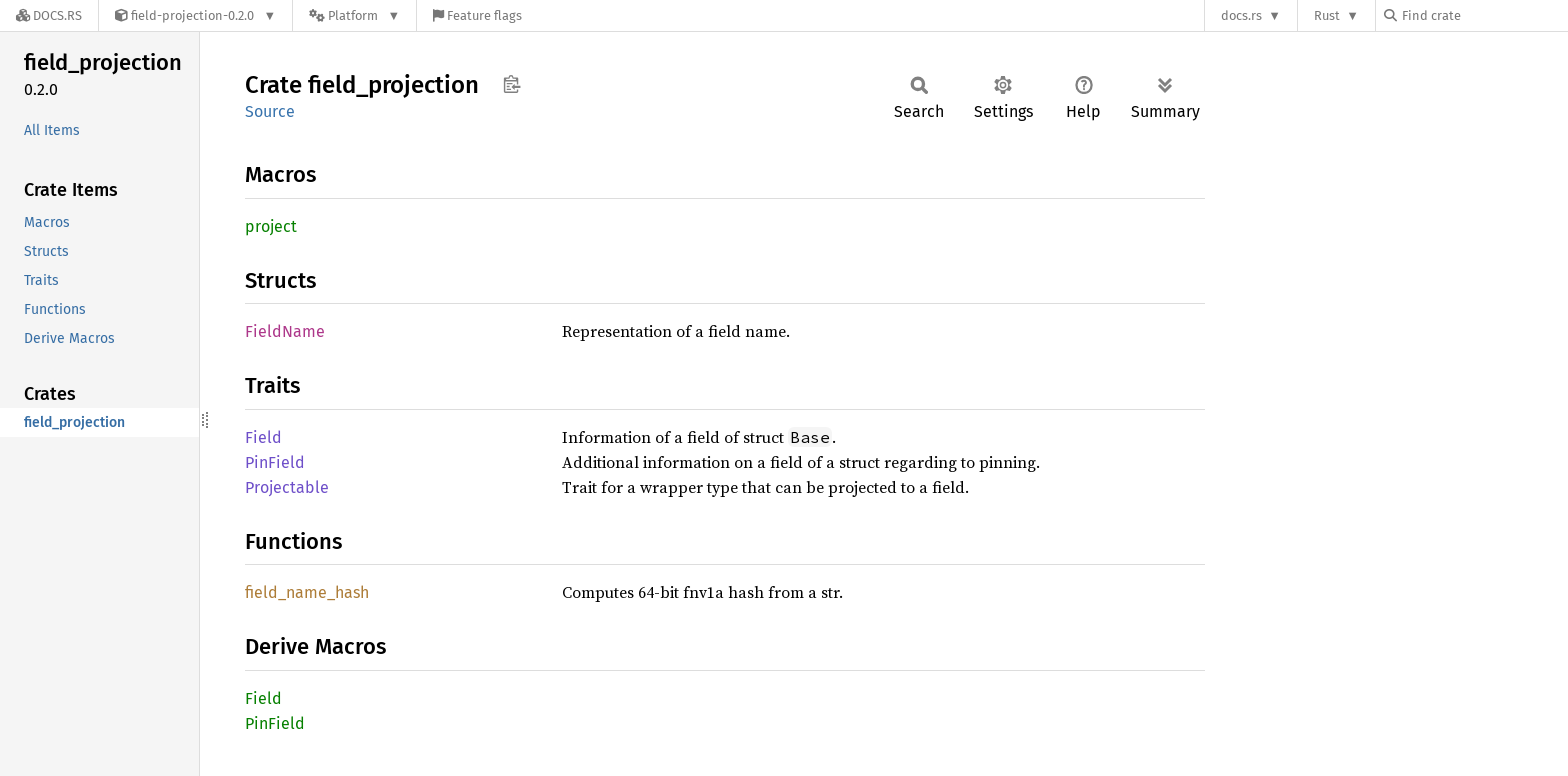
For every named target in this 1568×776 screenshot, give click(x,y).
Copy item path (511, 84)
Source (270, 111)
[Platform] (354, 15)
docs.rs (1241, 15)
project (271, 226)
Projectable (287, 487)
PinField (275, 462)
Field (263, 437)
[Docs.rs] (49, 15)
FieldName (285, 331)
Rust (1327, 15)
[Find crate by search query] (1484, 15)
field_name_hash (307, 592)
